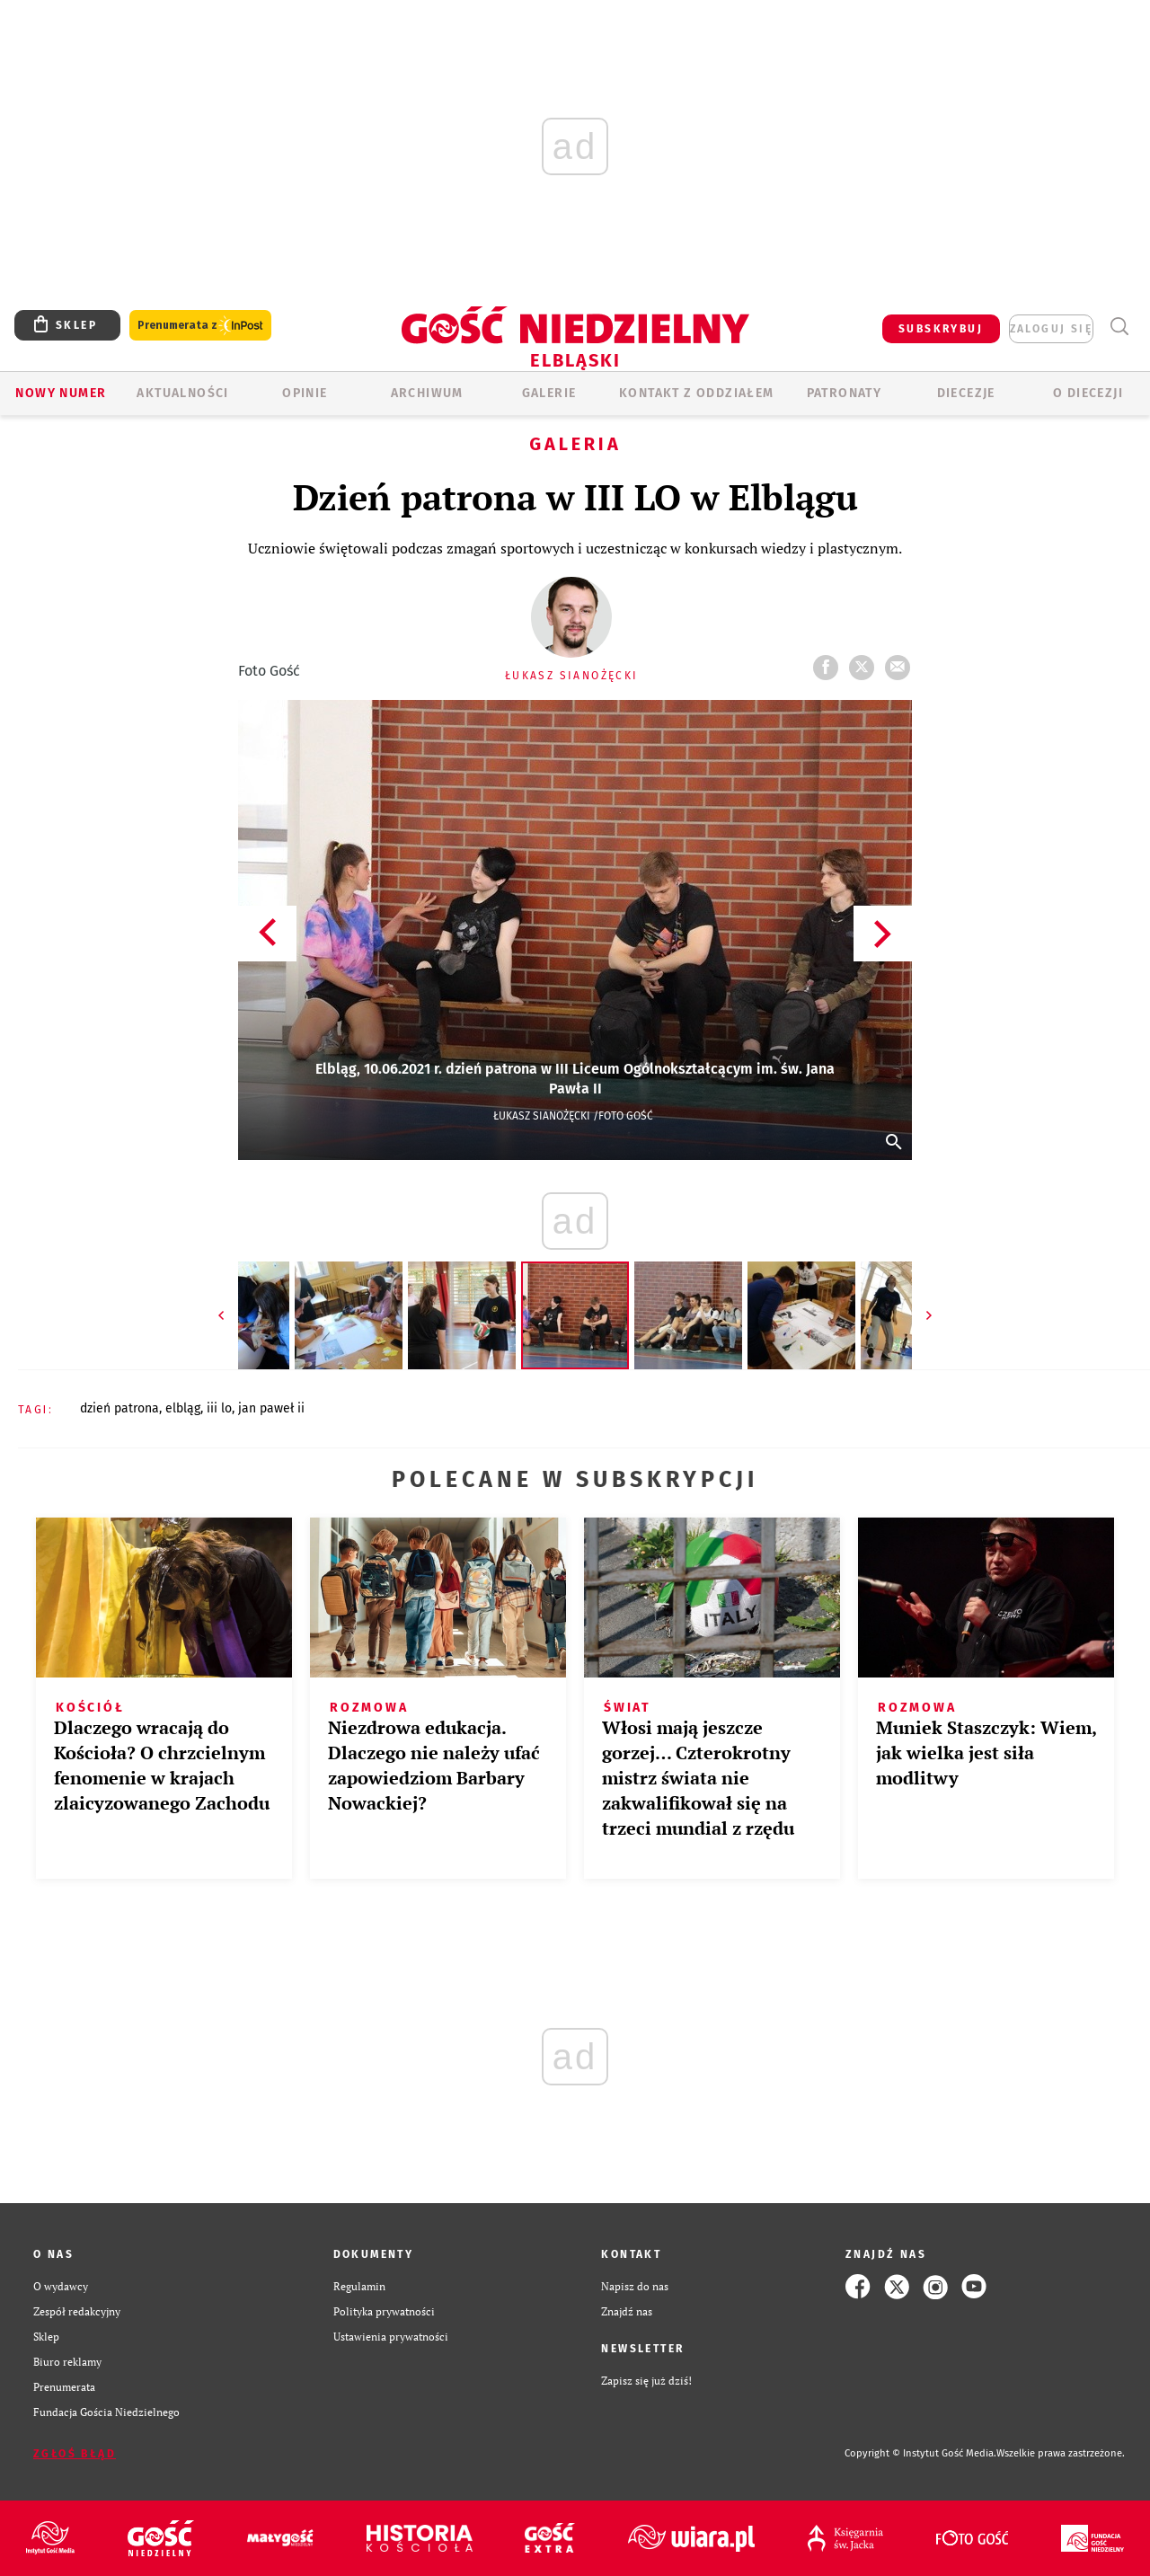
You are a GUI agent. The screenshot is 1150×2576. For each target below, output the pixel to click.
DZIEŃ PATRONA (119, 1408)
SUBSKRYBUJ (940, 329)
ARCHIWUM (427, 393)
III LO (219, 1408)
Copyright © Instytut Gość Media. (920, 2453)
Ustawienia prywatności (390, 2336)
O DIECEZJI (1088, 393)
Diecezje (966, 393)
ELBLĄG (182, 1408)
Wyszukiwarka (1119, 326)
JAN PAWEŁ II (271, 1408)
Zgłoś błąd (74, 2454)
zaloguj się (1051, 329)
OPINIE (304, 393)
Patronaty (844, 393)
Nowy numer (60, 393)
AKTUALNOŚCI (182, 393)
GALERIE (549, 393)
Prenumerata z (200, 325)
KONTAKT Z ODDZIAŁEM (696, 393)
